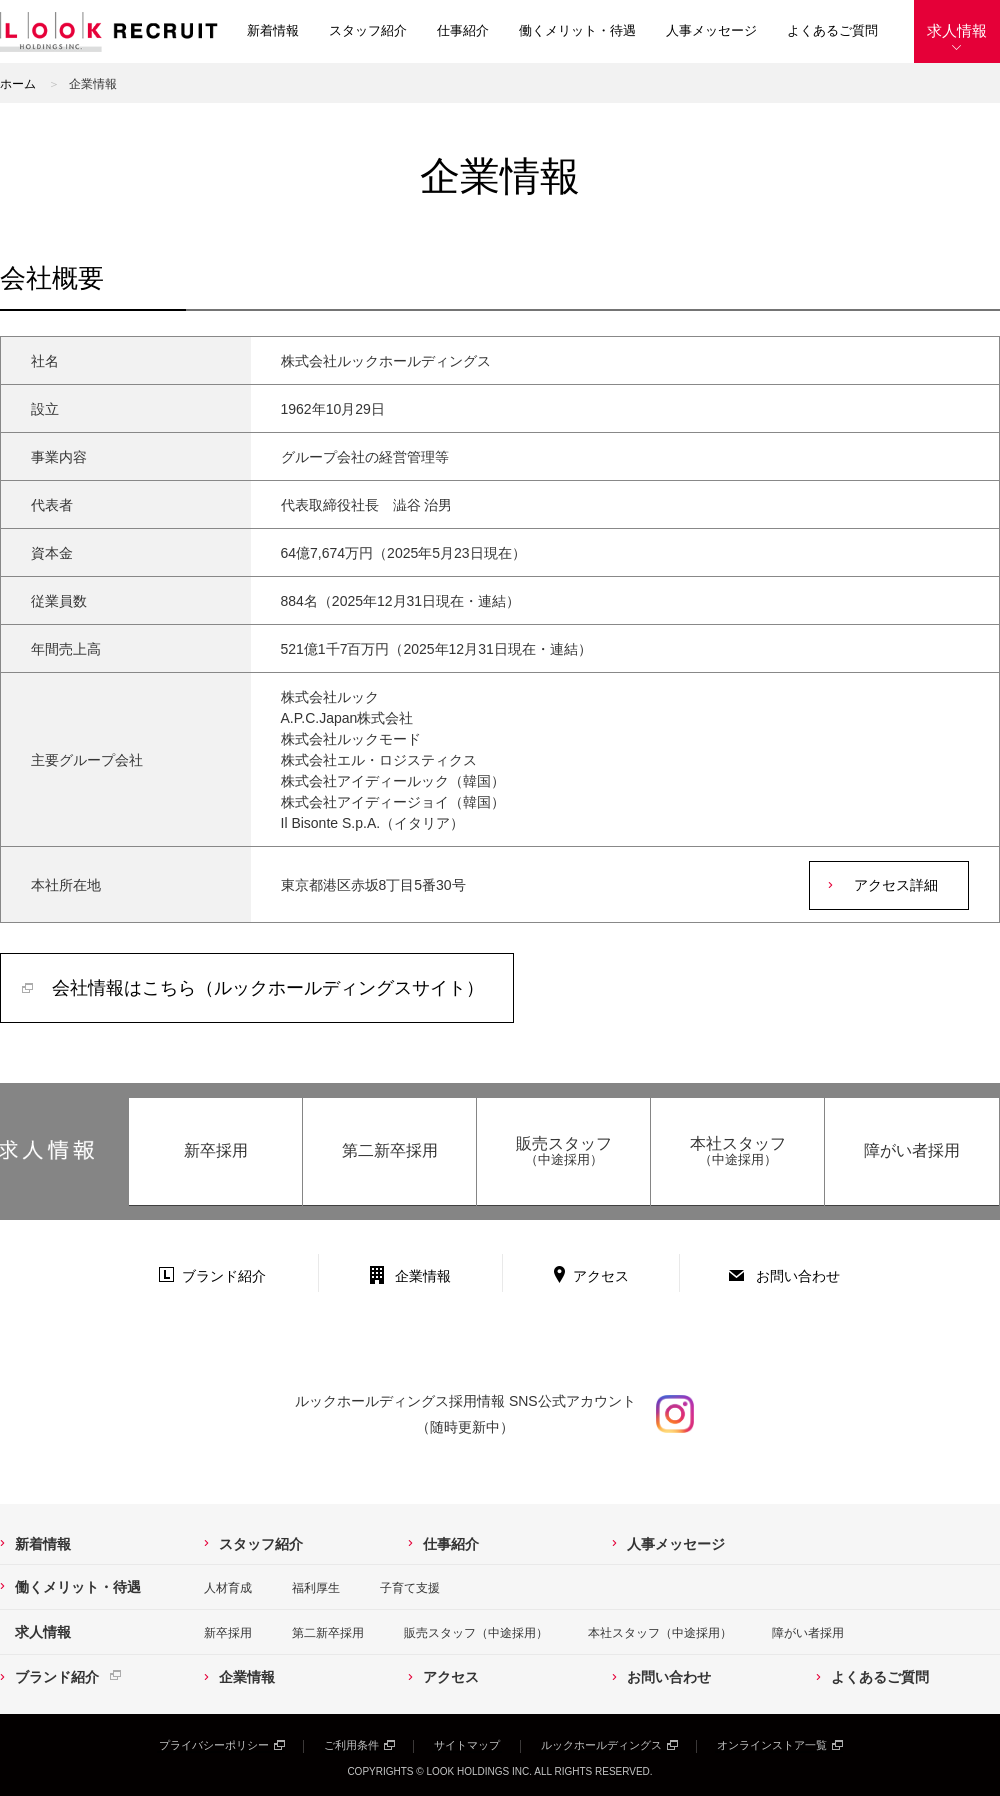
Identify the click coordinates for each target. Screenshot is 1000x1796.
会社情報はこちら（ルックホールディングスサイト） (268, 988)
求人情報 (957, 30)
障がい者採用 (912, 1150)
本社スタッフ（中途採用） (660, 1633)
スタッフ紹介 (368, 30)
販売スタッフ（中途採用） (476, 1633)
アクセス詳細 (896, 885)
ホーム (18, 84)
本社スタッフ (737, 1151)
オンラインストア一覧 (772, 1745)
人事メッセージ (711, 30)
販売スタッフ (563, 1151)
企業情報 (423, 1276)
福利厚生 (316, 1588)
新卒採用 (216, 1150)
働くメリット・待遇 (577, 30)
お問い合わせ (798, 1276)
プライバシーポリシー (214, 1745)
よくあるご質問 (832, 30)
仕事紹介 (463, 30)
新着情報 (273, 30)
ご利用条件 (351, 1745)
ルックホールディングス (601, 1745)
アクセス (601, 1276)
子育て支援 (410, 1588)
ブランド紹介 (224, 1276)
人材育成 (228, 1588)
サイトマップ (467, 1745)
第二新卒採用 (390, 1150)
